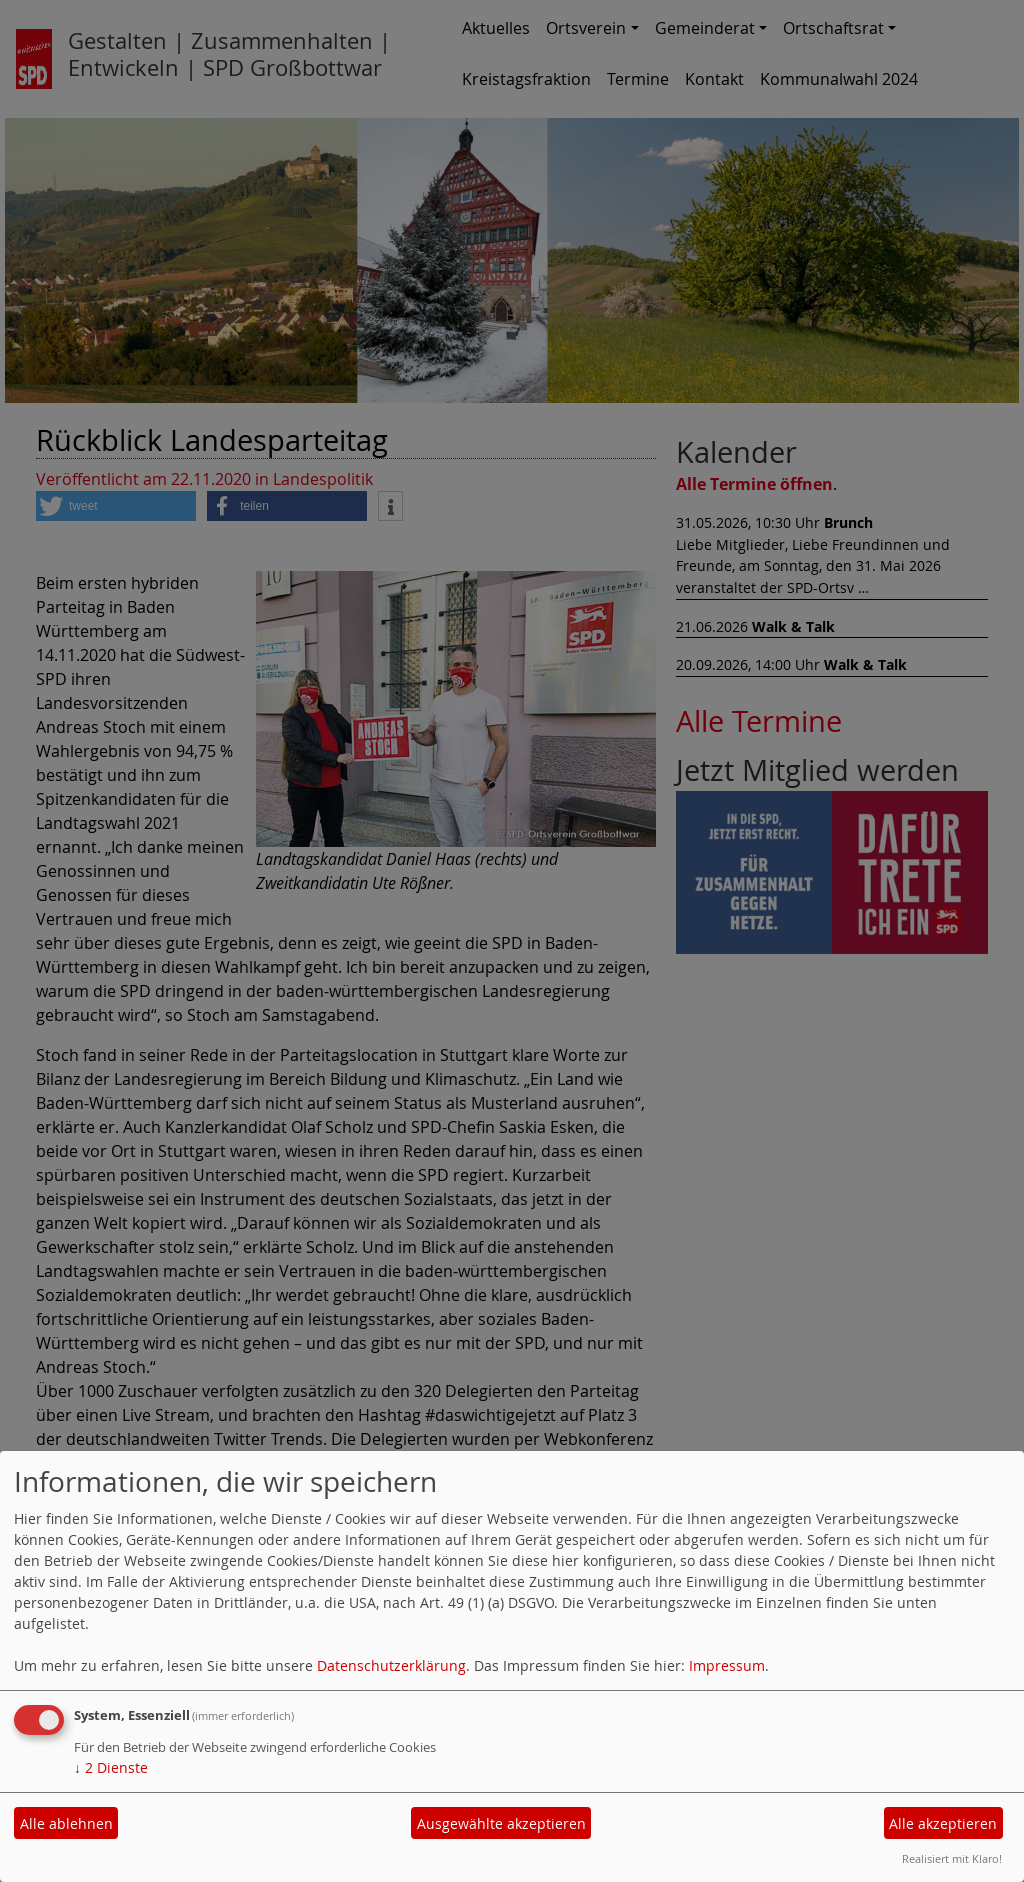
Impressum (727, 1665)
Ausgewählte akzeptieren (501, 1823)
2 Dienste (111, 1767)
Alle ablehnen (66, 1823)
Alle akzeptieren (943, 1823)
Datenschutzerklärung (391, 1665)
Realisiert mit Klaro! (952, 1858)
